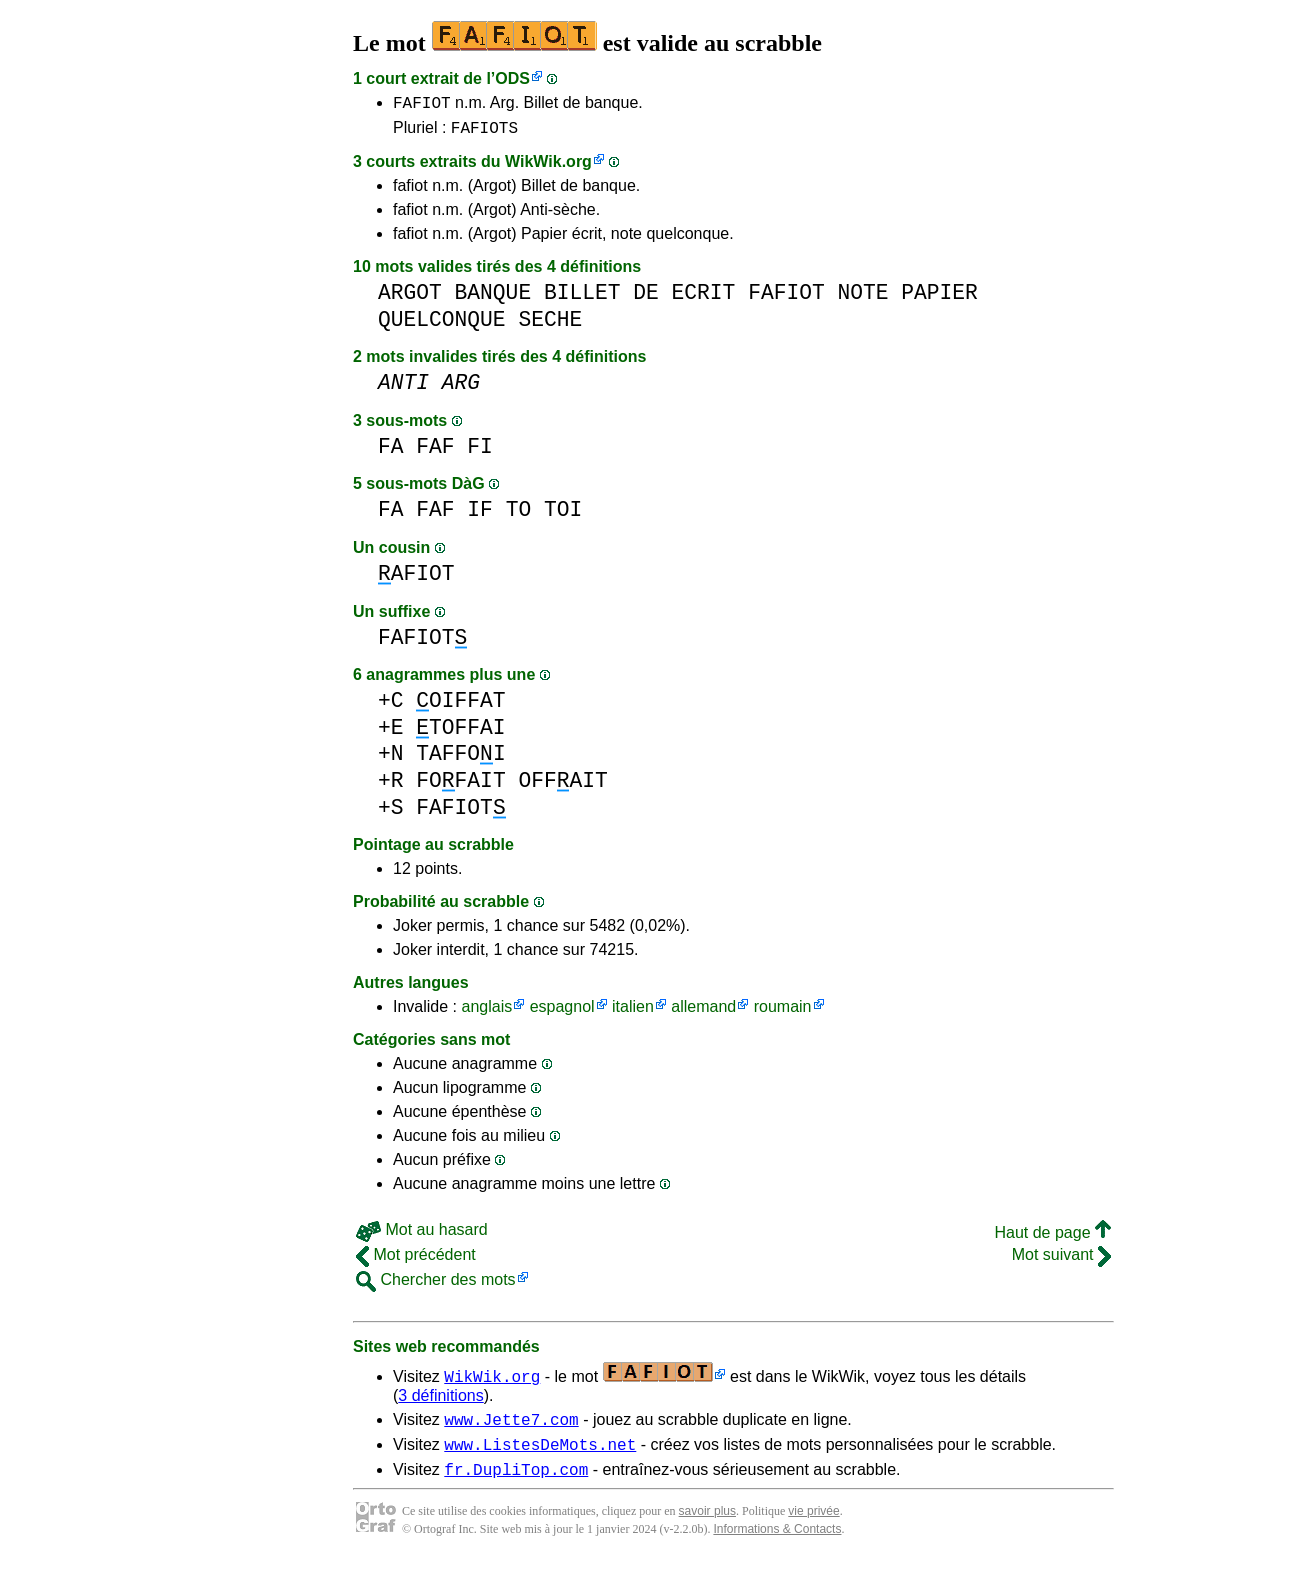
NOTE (862, 298)
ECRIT (704, 298)
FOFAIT (460, 786)
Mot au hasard (422, 1235)
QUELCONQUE (442, 325)
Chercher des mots (436, 1285)
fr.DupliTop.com (516, 1484)
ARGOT (410, 298)
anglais (486, 1012)
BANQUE (493, 298)
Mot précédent (416, 1260)
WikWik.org (548, 167)
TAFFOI (460, 759)
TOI (563, 515)
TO (519, 515)
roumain (783, 1012)
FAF (435, 452)
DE (646, 298)
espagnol (562, 1012)
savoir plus (707, 1526)
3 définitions (440, 1401)
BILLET (582, 298)
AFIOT (416, 579)
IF (480, 515)
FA (391, 452)
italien (633, 1012)
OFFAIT (562, 786)
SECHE (550, 325)
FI (480, 452)
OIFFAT (460, 706)
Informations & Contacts (777, 1544)
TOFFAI (460, 733)
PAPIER (939, 298)
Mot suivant (1061, 1260)
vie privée (813, 1526)
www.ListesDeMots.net (540, 1456)
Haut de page (1052, 1238)
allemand (703, 1012)
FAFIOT (422, 105)
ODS (512, 78)
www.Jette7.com (511, 1428)
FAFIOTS (484, 133)
